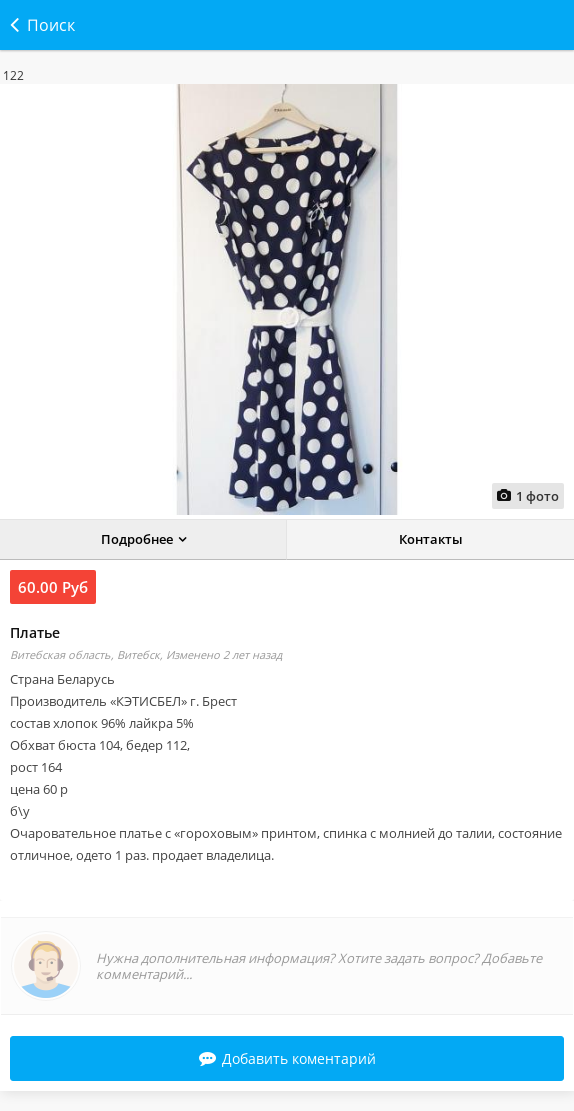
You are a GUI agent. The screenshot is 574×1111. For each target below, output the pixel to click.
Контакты (431, 539)
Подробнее (137, 539)
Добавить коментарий (287, 1058)
